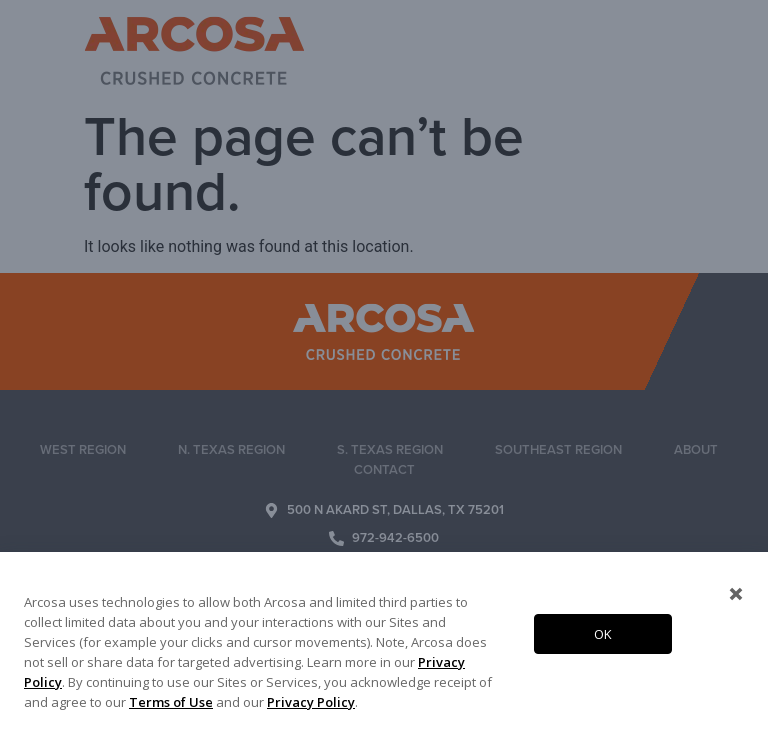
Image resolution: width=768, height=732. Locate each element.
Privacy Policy (311, 702)
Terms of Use (171, 702)
